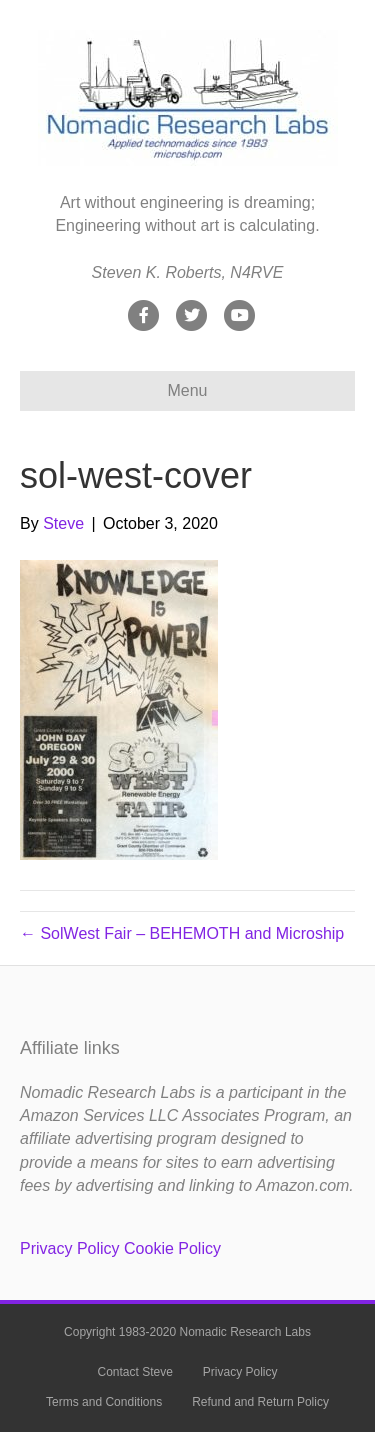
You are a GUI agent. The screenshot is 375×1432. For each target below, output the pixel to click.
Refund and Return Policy (260, 1402)
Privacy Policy (70, 1248)
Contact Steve (134, 1372)
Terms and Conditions (104, 1402)
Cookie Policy (172, 1248)
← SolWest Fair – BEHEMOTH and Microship (182, 933)
